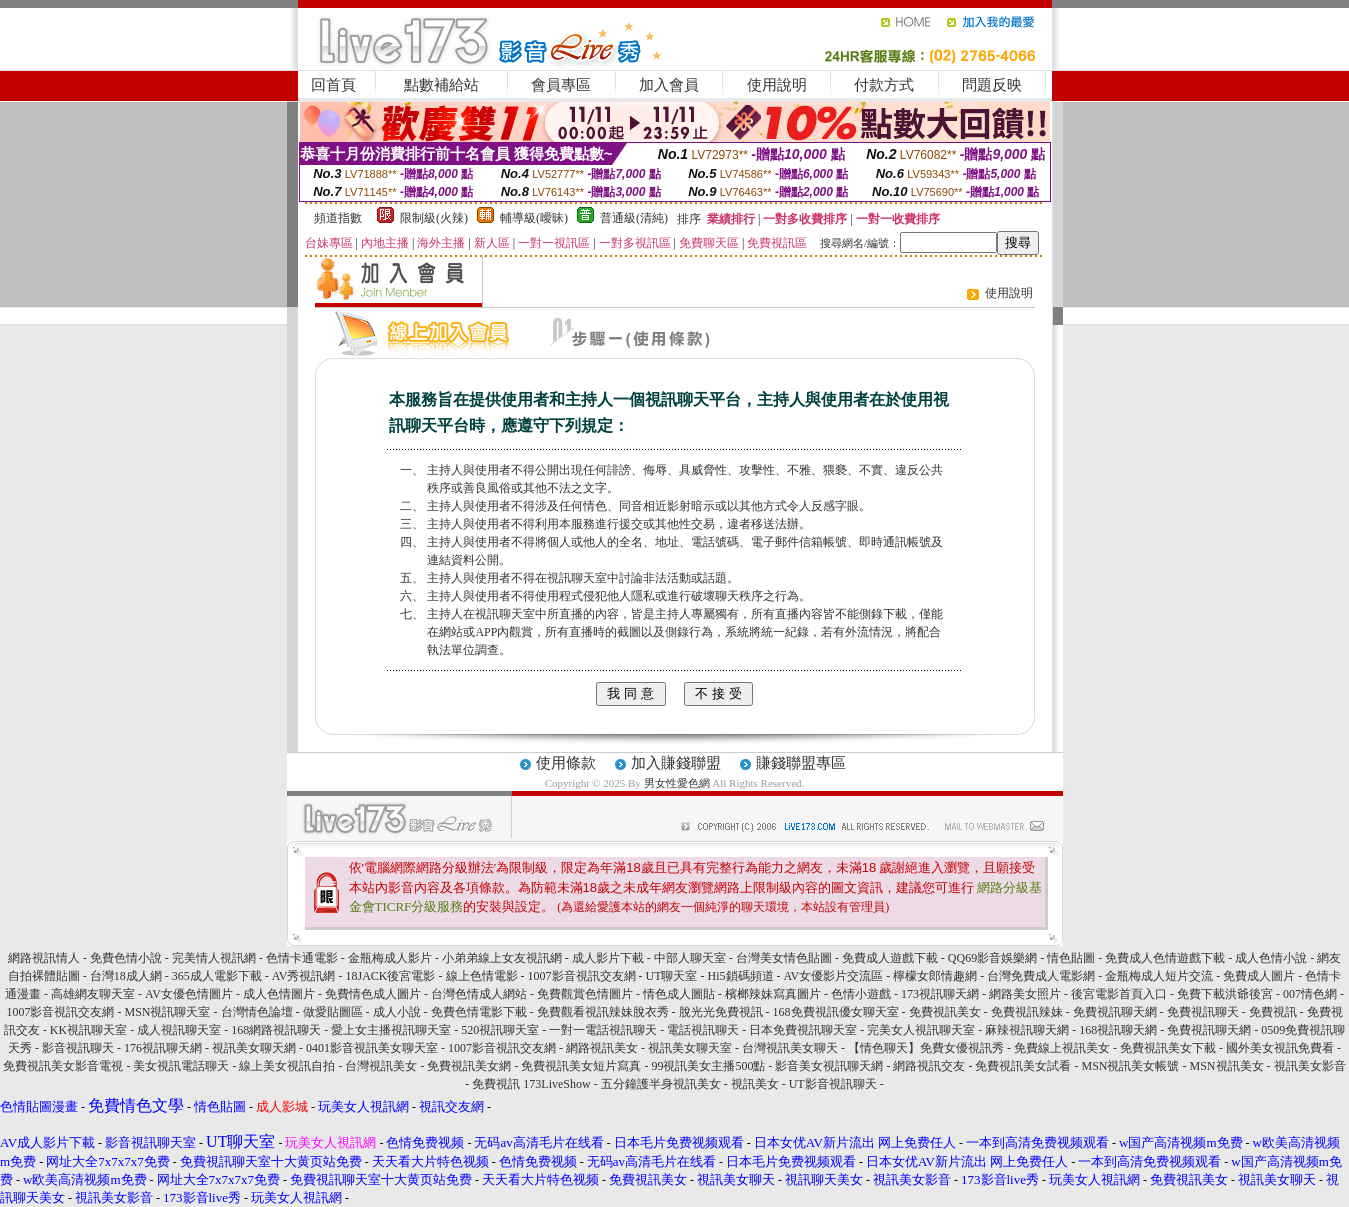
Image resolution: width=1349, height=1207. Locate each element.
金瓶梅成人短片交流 (1159, 976)
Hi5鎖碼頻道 (741, 976)
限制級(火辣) (434, 218)
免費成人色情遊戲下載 (1165, 958)
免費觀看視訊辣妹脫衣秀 (603, 1012)
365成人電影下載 (217, 976)
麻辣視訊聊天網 (1027, 1030)
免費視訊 (1273, 1012)
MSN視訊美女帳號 (1130, 1066)
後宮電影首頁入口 (1119, 994)
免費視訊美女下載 (1168, 1048)
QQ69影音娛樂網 (992, 958)
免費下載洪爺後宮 (1225, 994)
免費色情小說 (126, 958)
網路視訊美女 (602, 1048)
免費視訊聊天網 (1115, 1012)
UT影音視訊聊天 (833, 1084)
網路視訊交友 (929, 1066)
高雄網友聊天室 (93, 994)
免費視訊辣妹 (1027, 1012)
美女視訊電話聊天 (181, 1066)
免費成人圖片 (1259, 976)
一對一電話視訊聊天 (603, 1030)
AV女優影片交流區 (834, 976)
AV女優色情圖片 (189, 994)
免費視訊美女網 (469, 1066)
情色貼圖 (1071, 958)
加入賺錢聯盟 (676, 763)
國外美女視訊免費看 (1280, 1048)
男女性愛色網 (677, 783)
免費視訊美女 (945, 1012)
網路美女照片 (1025, 994)
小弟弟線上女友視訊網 (502, 958)
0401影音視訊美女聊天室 (372, 1048)
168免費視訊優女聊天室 (836, 1012)
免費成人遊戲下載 (890, 958)
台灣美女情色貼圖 (784, 958)
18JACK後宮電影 (390, 976)
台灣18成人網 (126, 976)
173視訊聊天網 (940, 994)
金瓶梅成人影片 (390, 958)
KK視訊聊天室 (88, 1030)
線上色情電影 (482, 976)
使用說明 (777, 85)
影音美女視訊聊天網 (829, 1066)
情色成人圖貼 (679, 994)
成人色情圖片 (279, 994)
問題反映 (992, 85)
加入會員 (669, 85)
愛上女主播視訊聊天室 (391, 1030)
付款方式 (884, 85)
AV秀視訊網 (304, 976)
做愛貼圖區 (333, 1012)
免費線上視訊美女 (1062, 1048)
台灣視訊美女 (381, 1066)
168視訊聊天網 (1118, 1030)
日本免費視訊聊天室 (803, 1030)
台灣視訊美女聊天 (790, 1048)
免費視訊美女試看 (1023, 1066)
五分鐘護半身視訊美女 (661, 1084)
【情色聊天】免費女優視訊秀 (926, 1048)
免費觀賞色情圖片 (585, 994)
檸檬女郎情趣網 (935, 976)
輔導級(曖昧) (534, 218)
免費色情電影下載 (479, 1012)
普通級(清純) (634, 218)
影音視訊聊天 (78, 1048)
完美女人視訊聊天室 (921, 1030)
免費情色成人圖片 (373, 994)
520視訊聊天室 (500, 1030)
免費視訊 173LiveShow (531, 1084)
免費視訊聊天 (1203, 1012)
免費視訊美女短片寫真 (581, 1066)
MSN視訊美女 (1227, 1066)
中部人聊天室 (690, 958)
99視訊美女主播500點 (708, 1066)
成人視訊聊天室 (179, 1030)
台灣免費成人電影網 (1041, 976)
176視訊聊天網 (163, 1048)
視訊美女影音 (1310, 1066)
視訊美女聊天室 (690, 1048)
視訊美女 (755, 1084)
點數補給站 (441, 85)
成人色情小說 (1271, 958)
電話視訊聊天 (703, 1030)
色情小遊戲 (861, 994)
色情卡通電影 (302, 958)
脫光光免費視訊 (721, 1012)
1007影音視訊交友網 (582, 976)
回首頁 (333, 85)
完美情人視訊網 (214, 958)
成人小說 (397, 1012)
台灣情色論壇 (257, 1012)
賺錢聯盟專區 (801, 763)
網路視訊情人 (44, 958)
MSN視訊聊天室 (167, 1012)
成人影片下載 (608, 958)
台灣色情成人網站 (479, 994)
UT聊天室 (672, 976)
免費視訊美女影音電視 (63, 1066)
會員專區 (561, 85)
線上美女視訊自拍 (287, 1066)
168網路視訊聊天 (276, 1030)
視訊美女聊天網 (254, 1048)
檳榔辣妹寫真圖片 (773, 994)
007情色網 (1310, 994)
